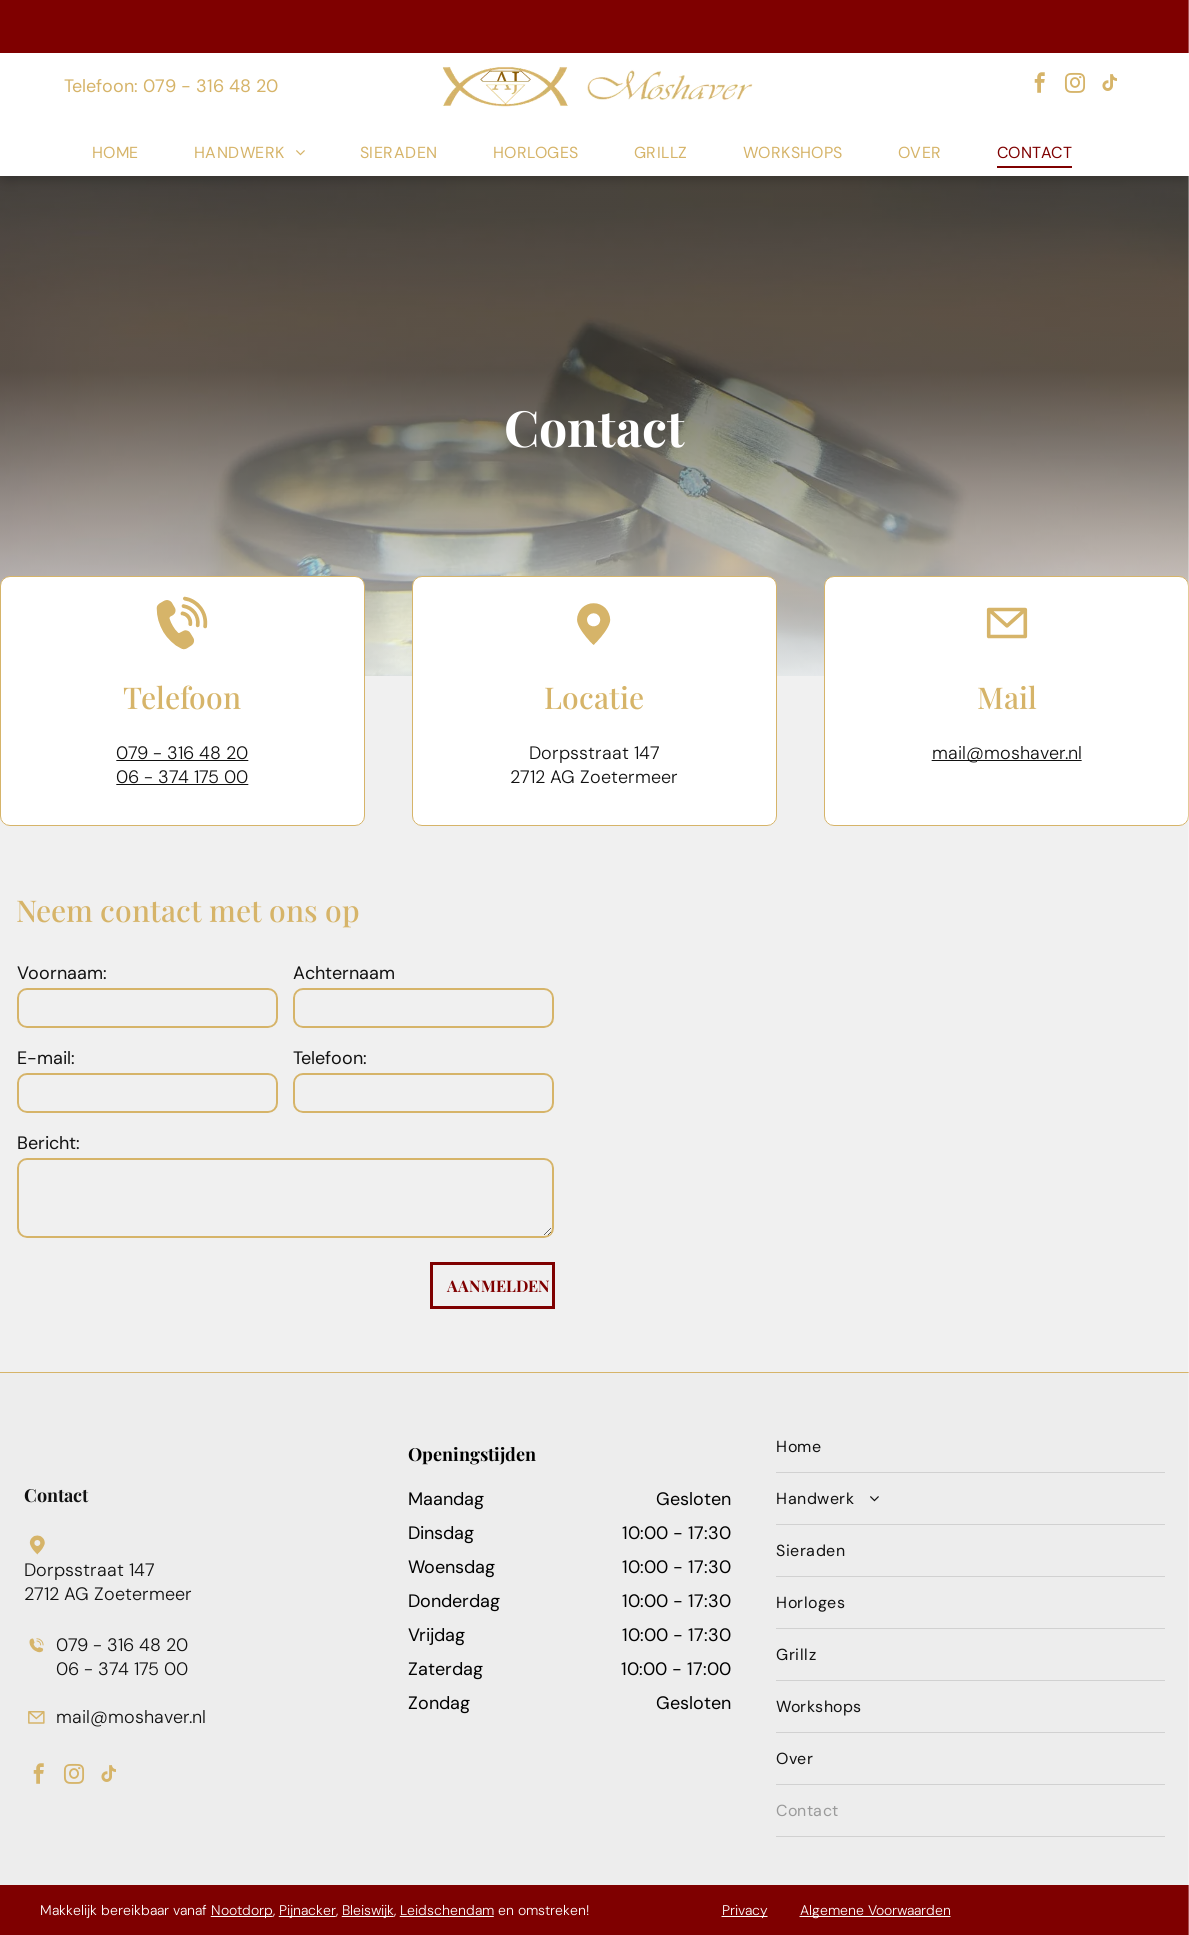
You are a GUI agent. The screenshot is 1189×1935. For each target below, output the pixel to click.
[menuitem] (128, 152)
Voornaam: (62, 973)
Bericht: (48, 1143)
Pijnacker (307, 1910)
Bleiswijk (368, 1910)
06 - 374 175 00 (182, 777)
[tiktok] (1110, 85)
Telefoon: (330, 1058)
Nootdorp (242, 1910)
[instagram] (1075, 85)
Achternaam (344, 973)
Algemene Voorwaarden (875, 1910)
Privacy (745, 1910)
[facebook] (1040, 85)
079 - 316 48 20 (182, 753)
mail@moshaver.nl (1007, 753)
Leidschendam (447, 1910)
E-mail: (46, 1058)
